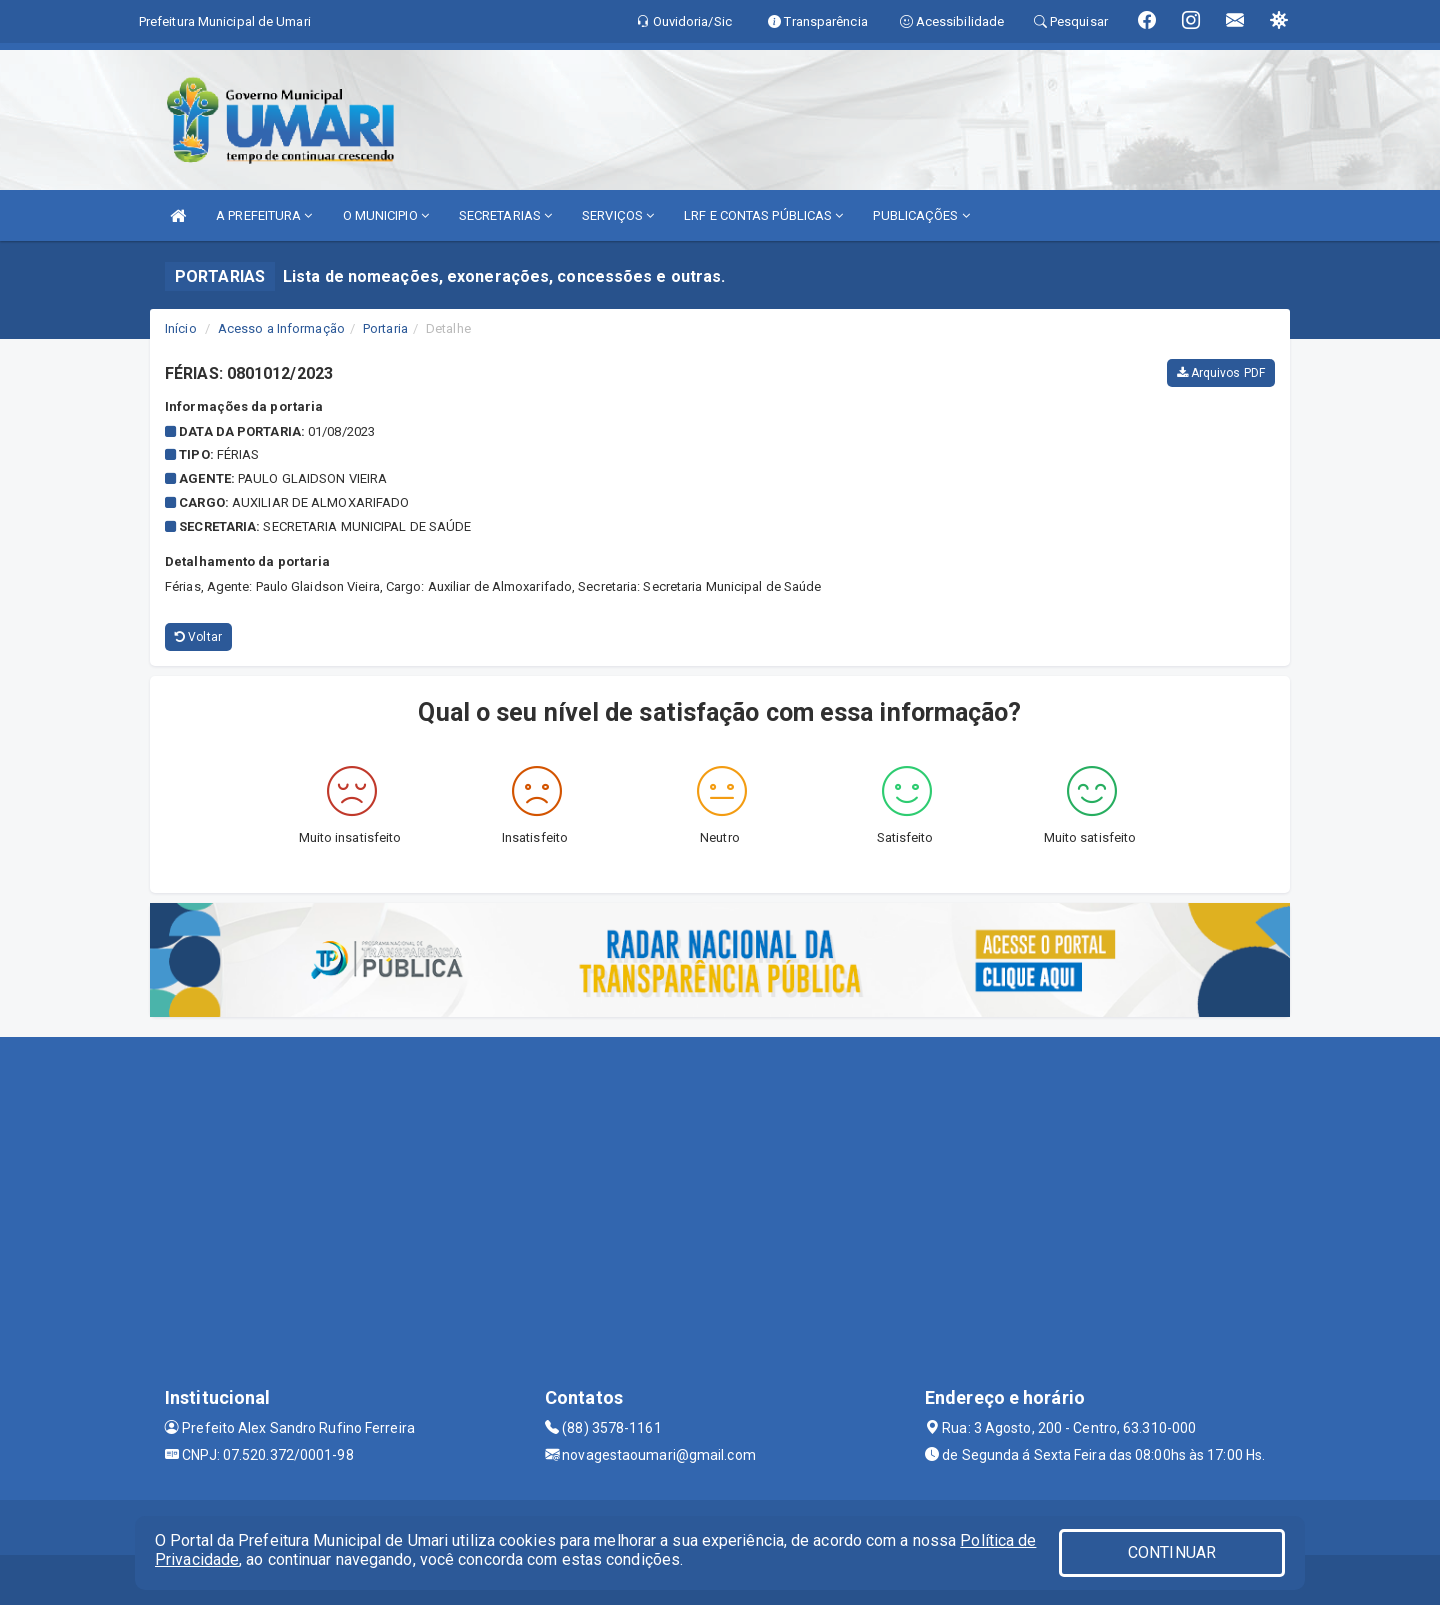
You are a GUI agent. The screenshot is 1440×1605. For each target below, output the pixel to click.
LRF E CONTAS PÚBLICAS (763, 215)
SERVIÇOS (618, 215)
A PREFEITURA (264, 215)
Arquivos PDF (1221, 373)
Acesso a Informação (281, 328)
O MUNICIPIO (386, 215)
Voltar (198, 637)
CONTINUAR (1172, 1552)
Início (181, 328)
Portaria (385, 328)
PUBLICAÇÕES (921, 215)
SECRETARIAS (505, 215)
